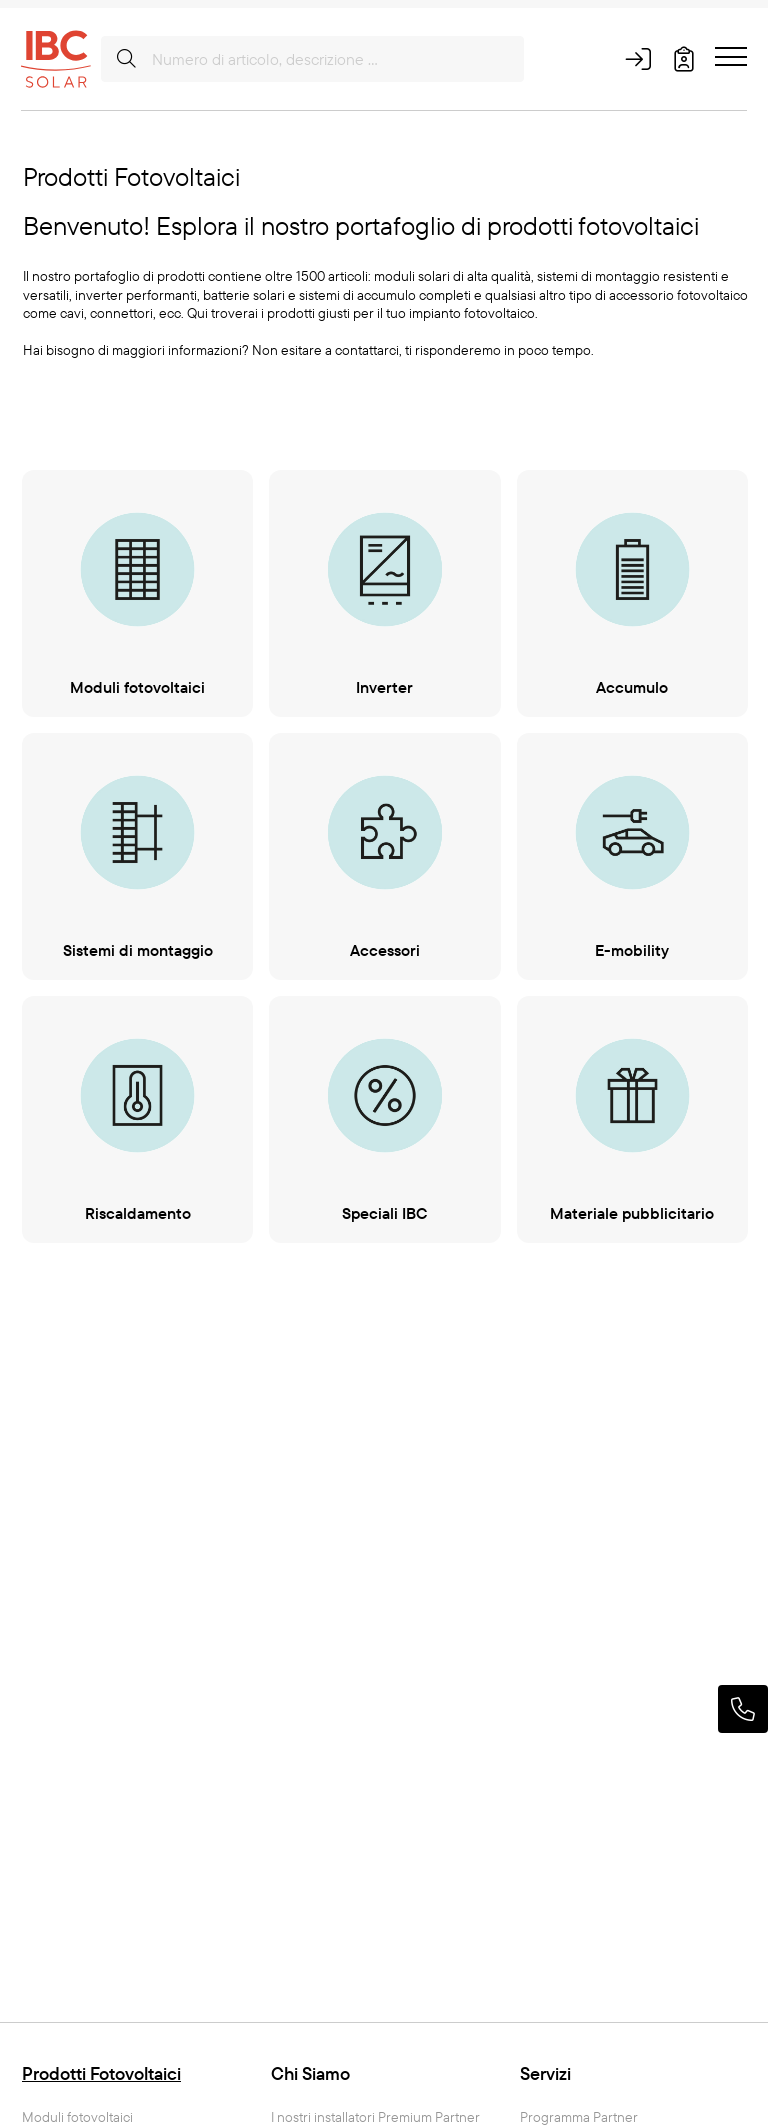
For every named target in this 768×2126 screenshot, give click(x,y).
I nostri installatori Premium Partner (375, 2117)
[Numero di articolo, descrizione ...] (312, 59)
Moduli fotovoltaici (77, 2117)
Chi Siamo (310, 2073)
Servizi (545, 2073)
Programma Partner (579, 2117)
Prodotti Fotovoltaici (101, 2073)
